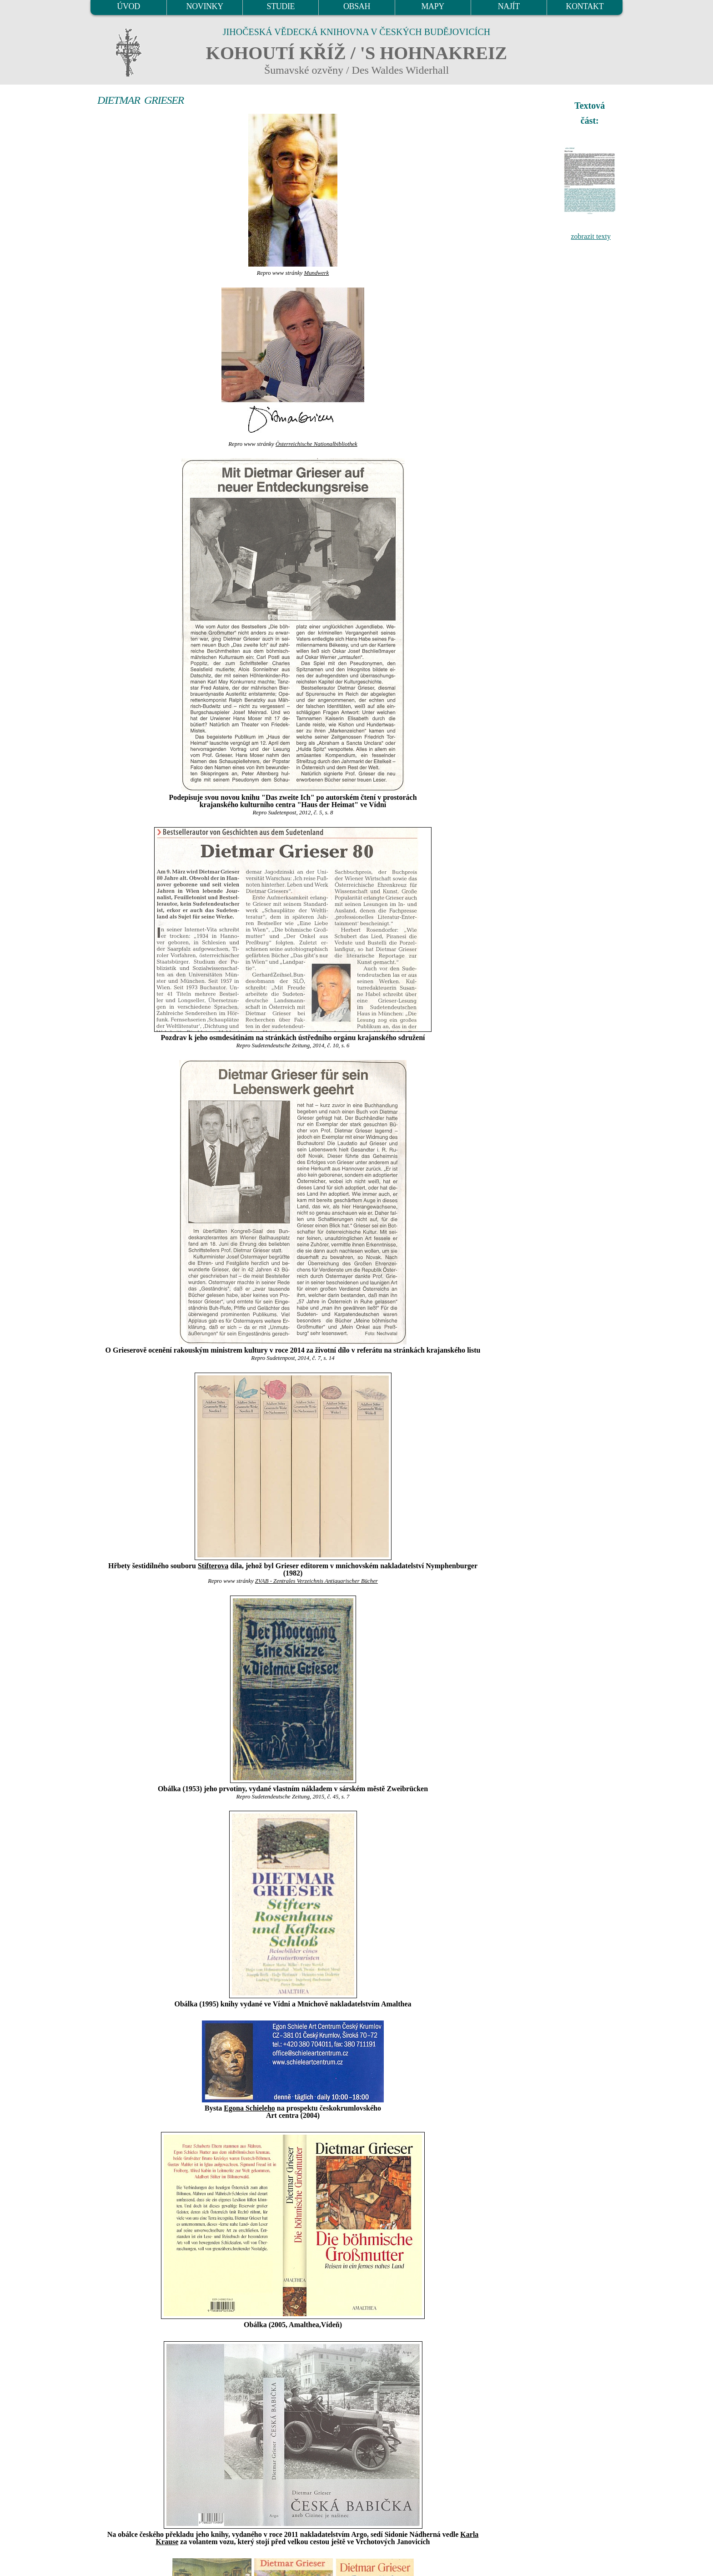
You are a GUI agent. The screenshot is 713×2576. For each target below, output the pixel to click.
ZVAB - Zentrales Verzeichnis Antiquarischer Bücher (316, 1581)
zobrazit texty (591, 236)
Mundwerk (316, 273)
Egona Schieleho (249, 2108)
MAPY (432, 6)
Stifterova (213, 1566)
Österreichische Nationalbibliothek (316, 444)
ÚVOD (128, 6)
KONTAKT (585, 6)
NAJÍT (509, 6)
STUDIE (281, 6)
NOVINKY (204, 6)
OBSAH (356, 6)
